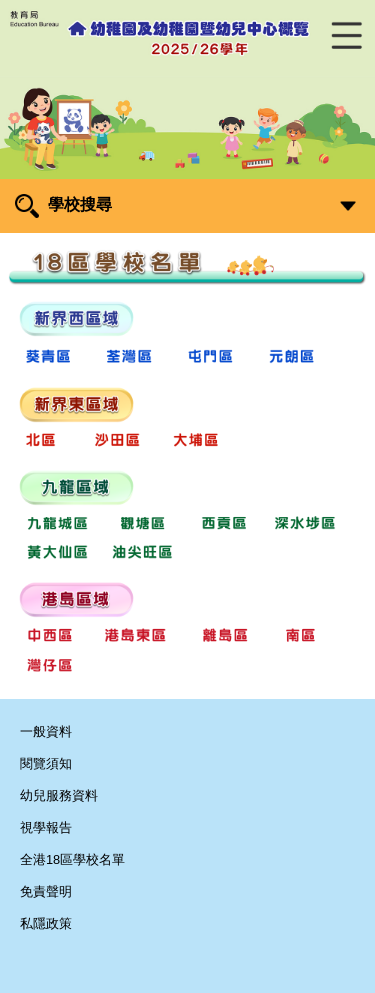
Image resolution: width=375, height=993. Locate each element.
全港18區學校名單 (72, 859)
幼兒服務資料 (59, 795)
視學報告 (46, 827)
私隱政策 (46, 923)
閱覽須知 (46, 763)
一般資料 (46, 731)
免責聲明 (46, 891)
